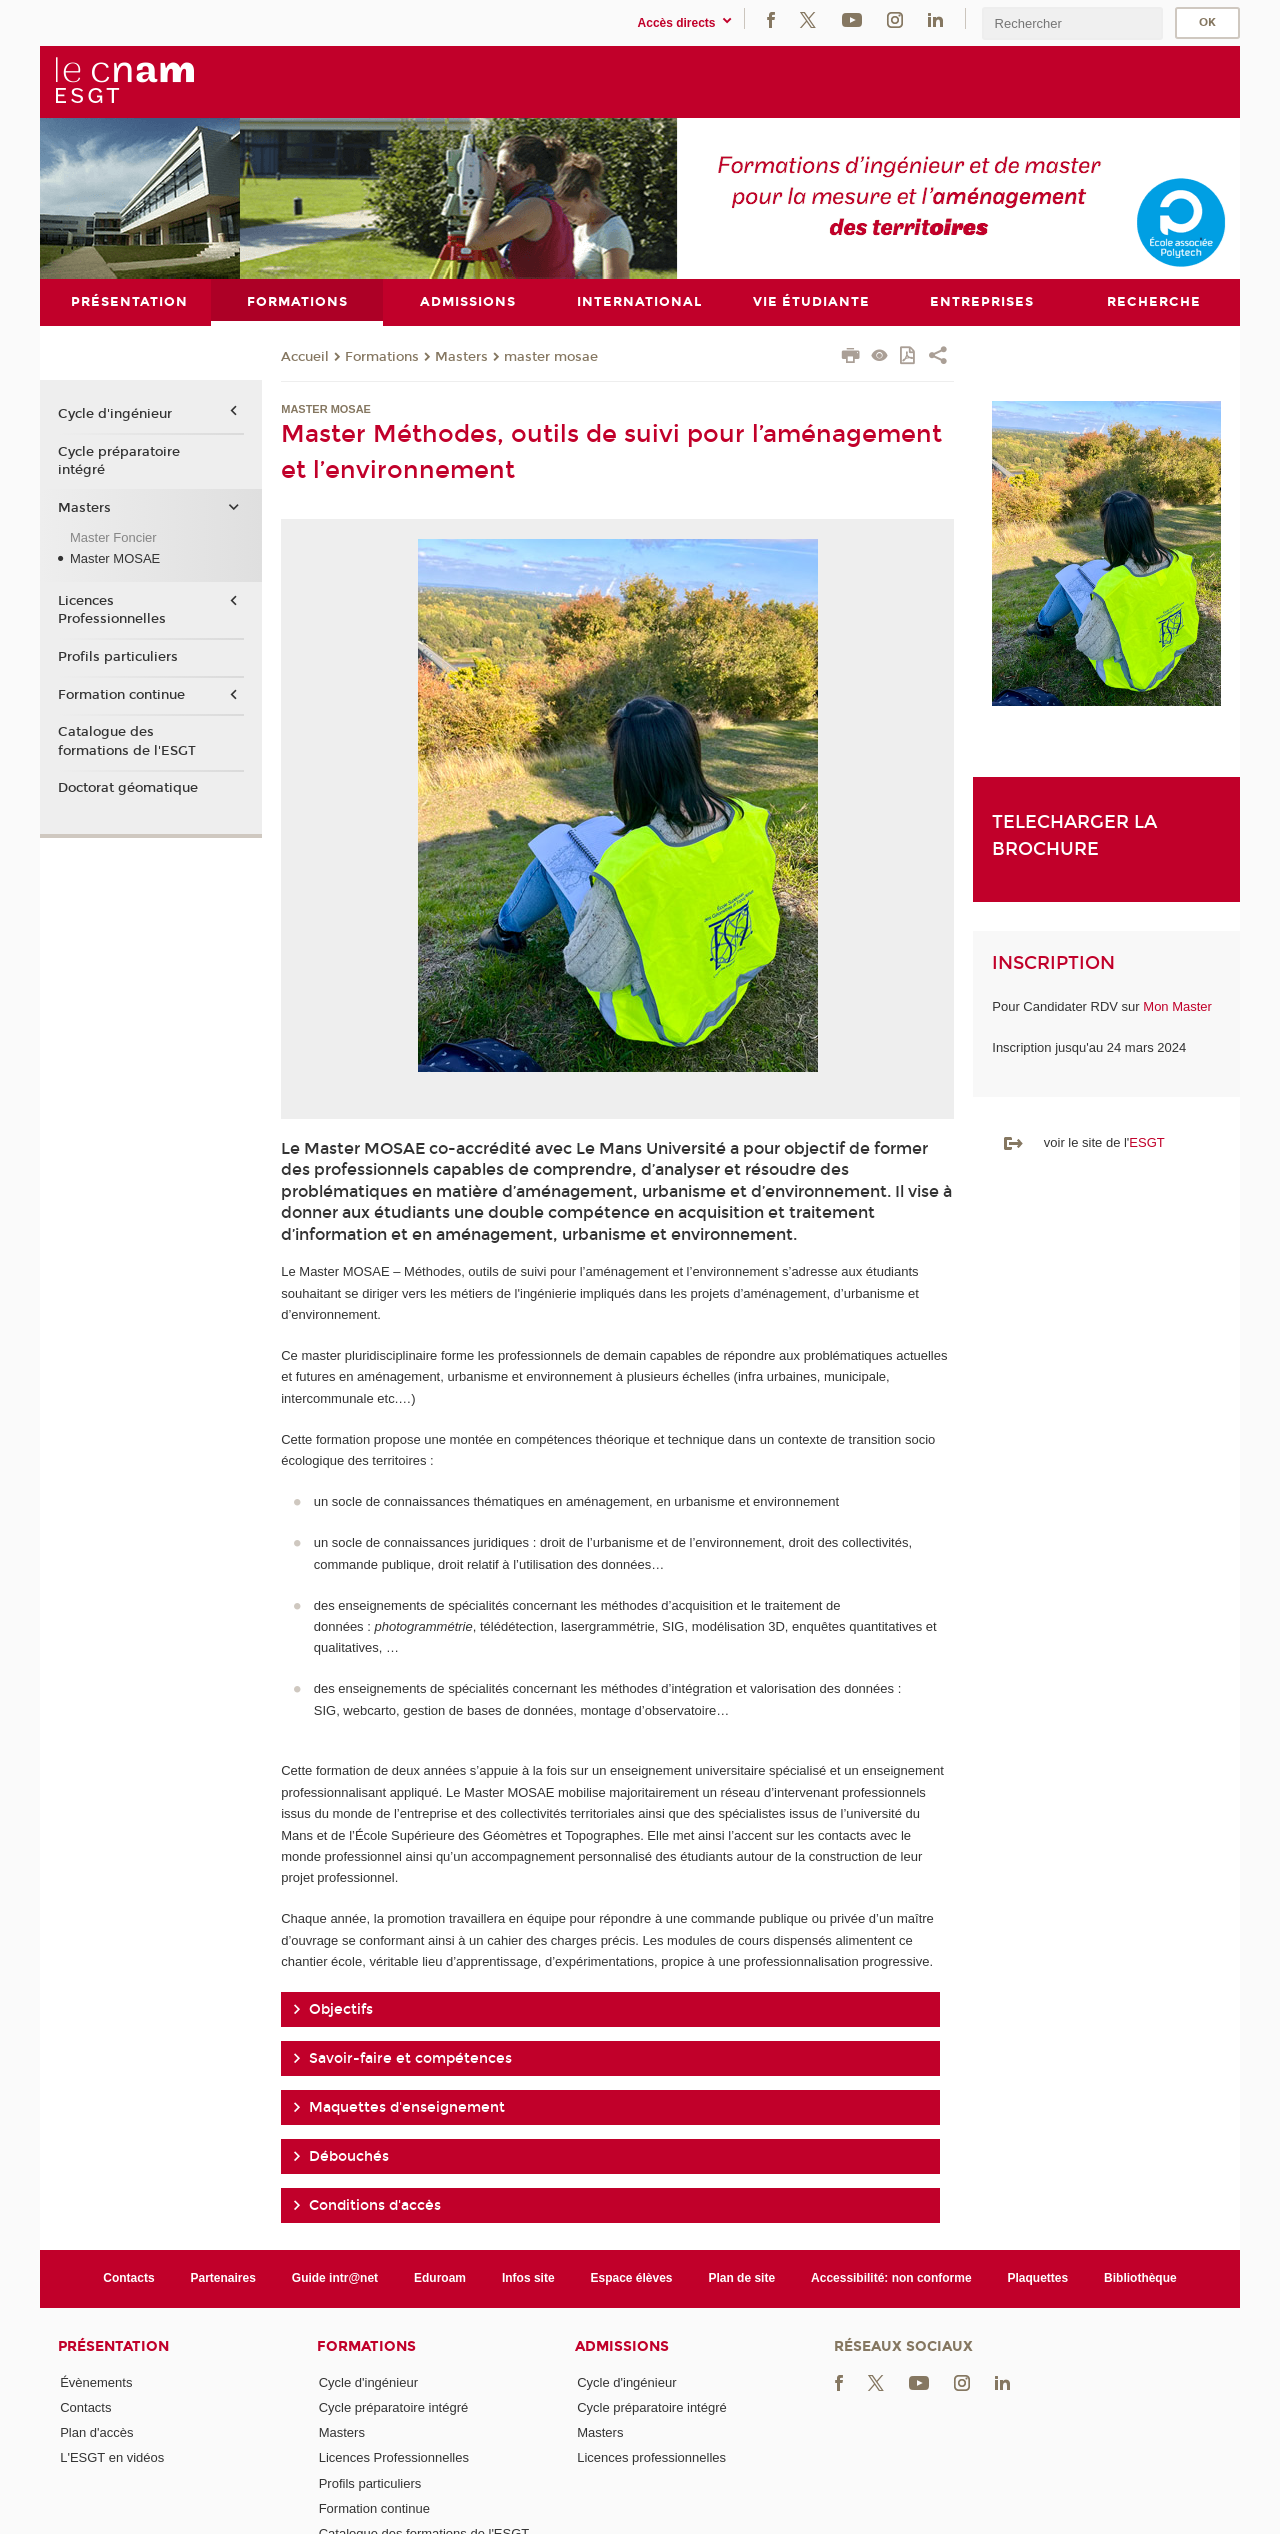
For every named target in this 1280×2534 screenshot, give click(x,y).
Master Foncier (113, 536)
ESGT (1146, 1142)
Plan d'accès (96, 2432)
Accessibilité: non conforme (891, 2278)
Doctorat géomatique (128, 788)
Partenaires (223, 2278)
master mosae (551, 356)
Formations (382, 356)
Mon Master (1177, 1006)
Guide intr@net (335, 2278)
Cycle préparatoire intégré (119, 460)
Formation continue (121, 694)
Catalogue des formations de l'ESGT (127, 741)
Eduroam (440, 2278)
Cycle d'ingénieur (115, 414)
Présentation (113, 2345)
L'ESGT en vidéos (112, 2457)
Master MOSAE (115, 557)
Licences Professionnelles (112, 610)
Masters (461, 356)
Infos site (528, 2278)
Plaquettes (1038, 2278)
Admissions (622, 2345)
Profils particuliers (118, 657)
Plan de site (741, 2278)
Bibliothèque (1140, 2278)
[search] (1072, 23)
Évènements (96, 2381)
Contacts (128, 2278)
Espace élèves (632, 2278)
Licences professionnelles (651, 2457)
